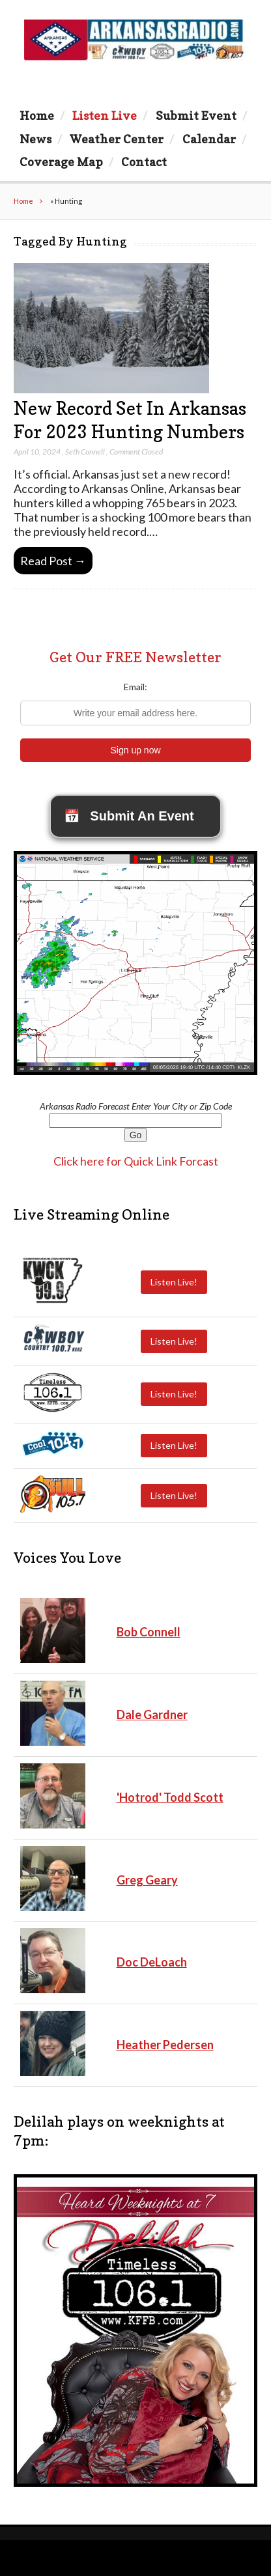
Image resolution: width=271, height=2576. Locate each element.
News (35, 139)
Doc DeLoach (152, 1962)
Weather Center (117, 139)
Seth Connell (85, 451)
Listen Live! (173, 1281)
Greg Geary (147, 1880)
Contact (144, 161)
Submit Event (196, 115)
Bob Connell (148, 1632)
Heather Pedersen (165, 2044)
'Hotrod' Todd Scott (170, 1797)
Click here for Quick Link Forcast (135, 1161)
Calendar (209, 139)
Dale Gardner (152, 1714)
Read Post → (53, 560)
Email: (135, 686)
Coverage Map (61, 161)
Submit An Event (128, 816)
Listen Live (104, 115)
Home (37, 115)
